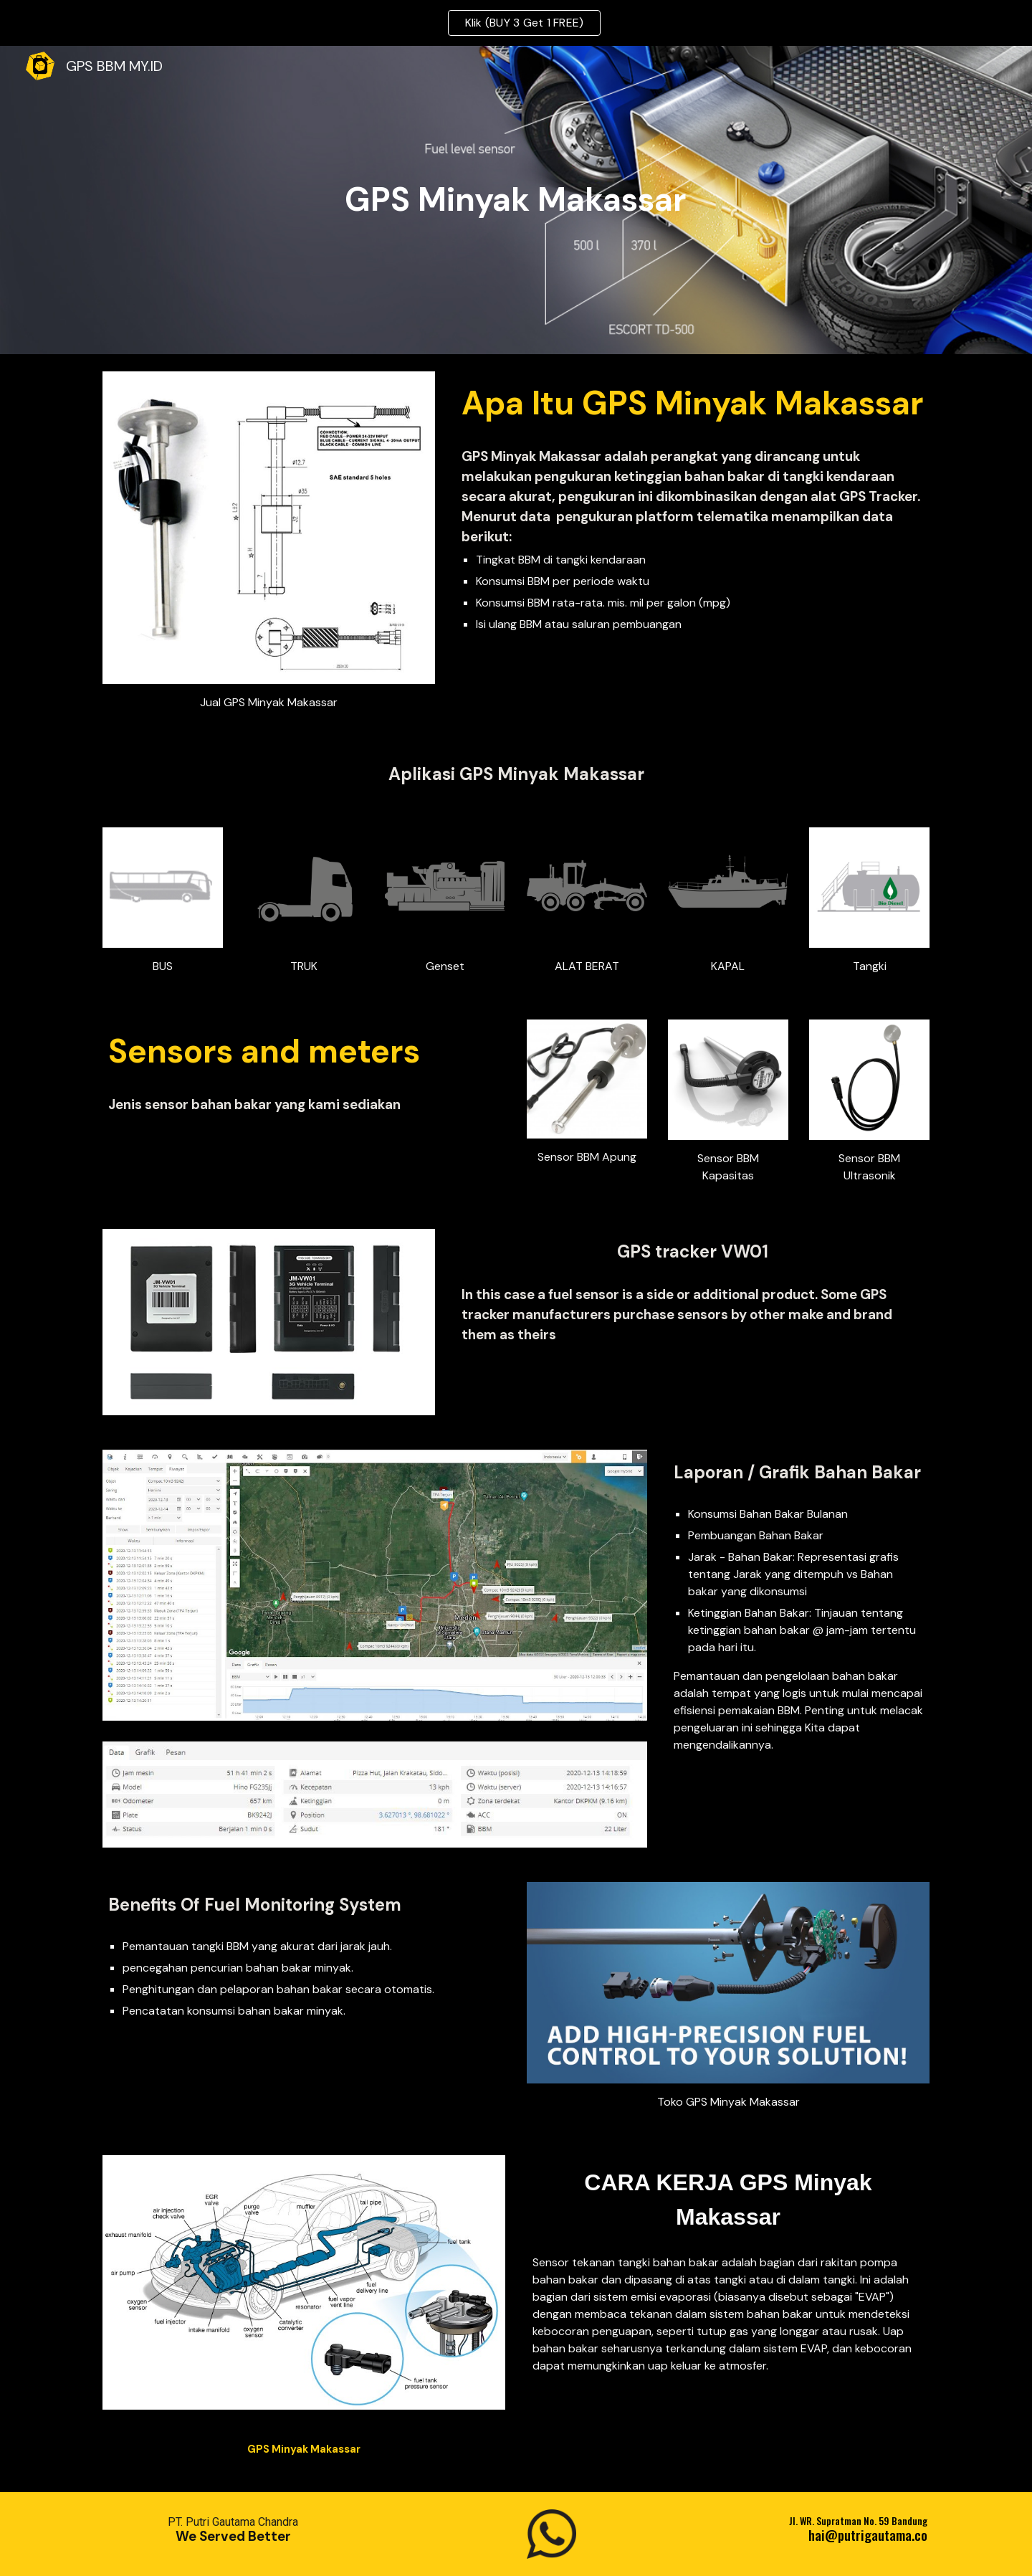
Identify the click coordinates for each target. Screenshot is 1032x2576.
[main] (516, 200)
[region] (516, 23)
